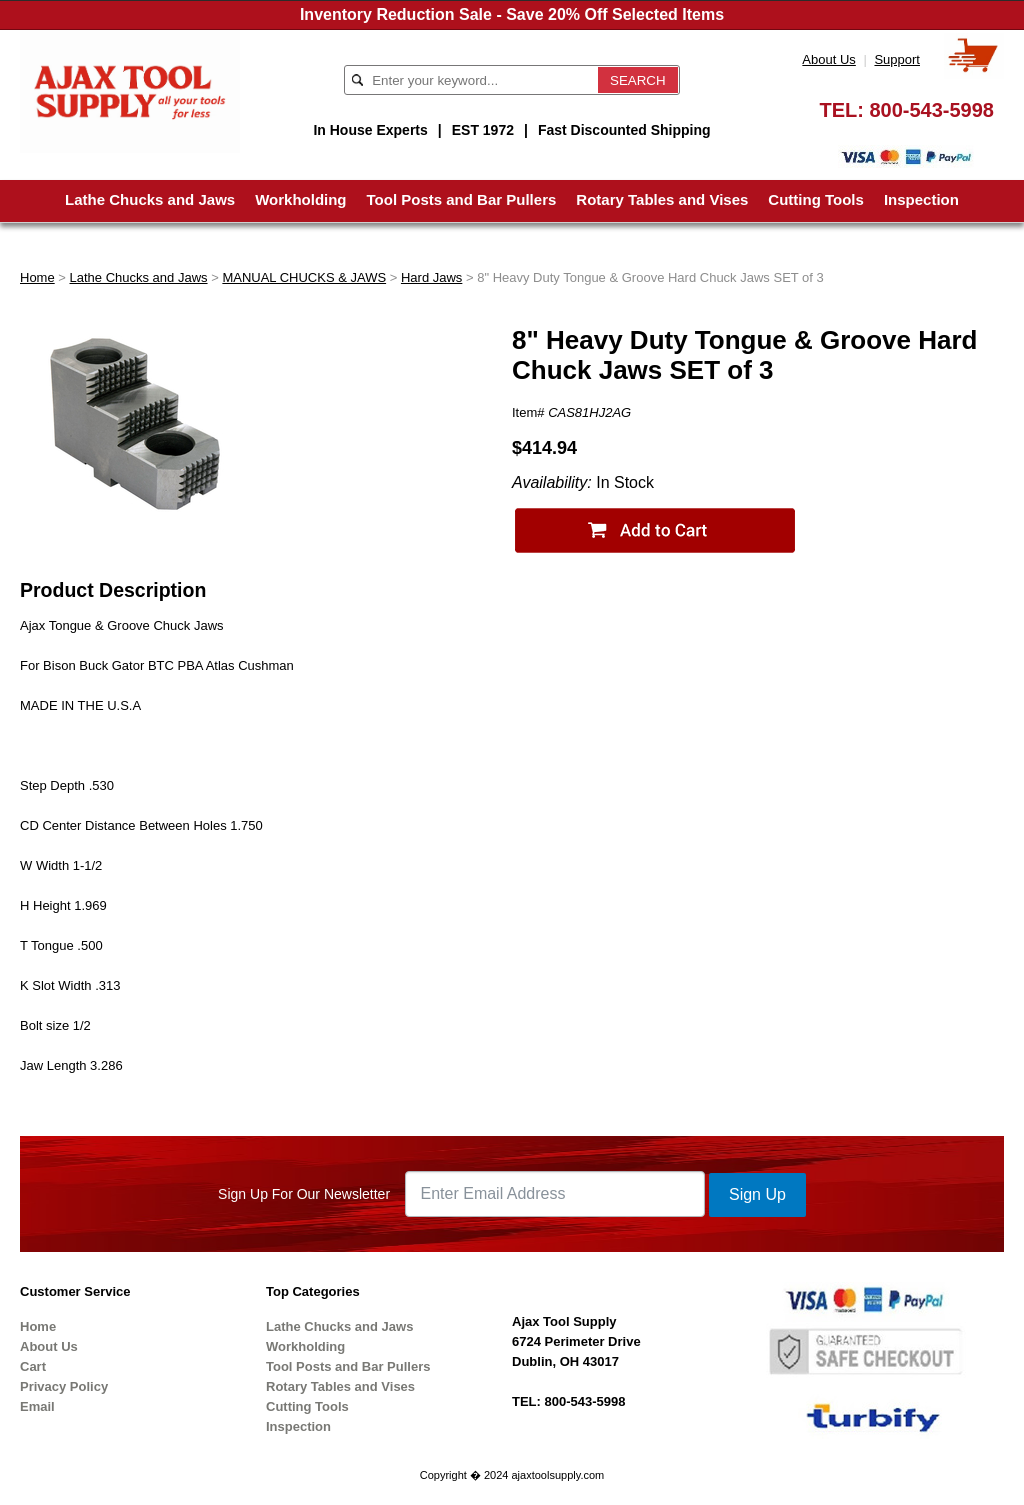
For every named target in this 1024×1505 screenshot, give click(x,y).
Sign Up (757, 1194)
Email (37, 1406)
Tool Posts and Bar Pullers (462, 199)
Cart (33, 1366)
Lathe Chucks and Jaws (150, 199)
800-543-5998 (931, 110)
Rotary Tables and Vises (662, 199)
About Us (828, 59)
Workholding (300, 199)
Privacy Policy (64, 1386)
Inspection (921, 199)
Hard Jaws (431, 277)
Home (37, 277)
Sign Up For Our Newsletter (304, 1194)
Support (897, 59)
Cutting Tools (816, 199)
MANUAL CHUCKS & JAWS (304, 277)
